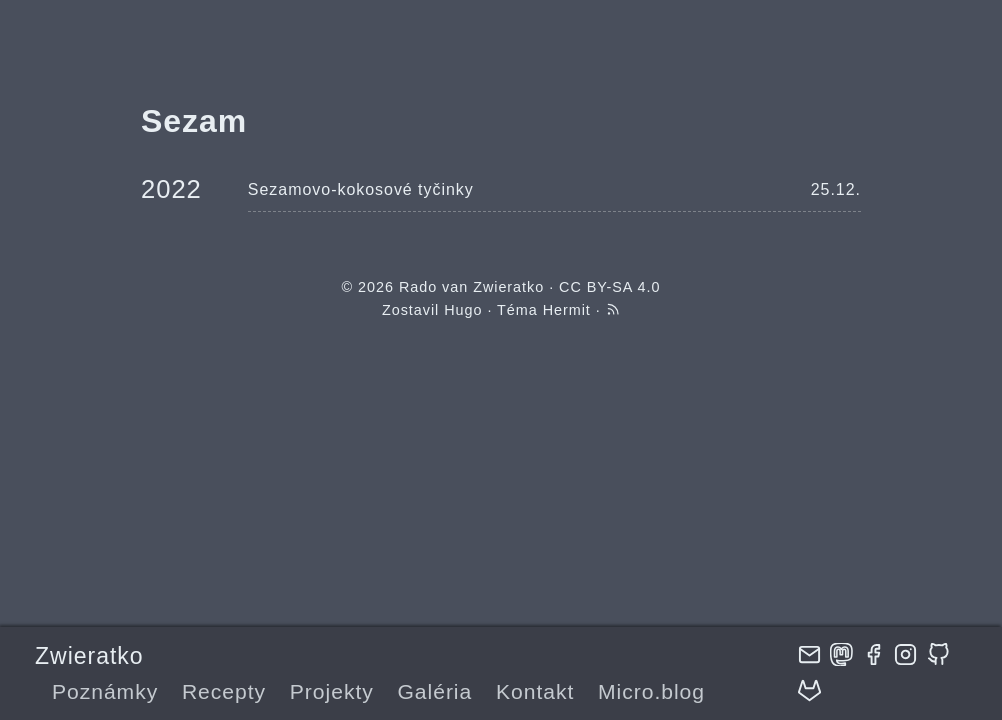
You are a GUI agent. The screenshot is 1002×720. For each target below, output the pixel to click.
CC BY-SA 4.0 (609, 287)
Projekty (332, 691)
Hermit (567, 310)
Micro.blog (651, 691)
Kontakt (535, 691)
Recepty (224, 691)
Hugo (463, 310)
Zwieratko (89, 656)
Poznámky (105, 691)
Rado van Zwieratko (471, 287)
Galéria (434, 691)
